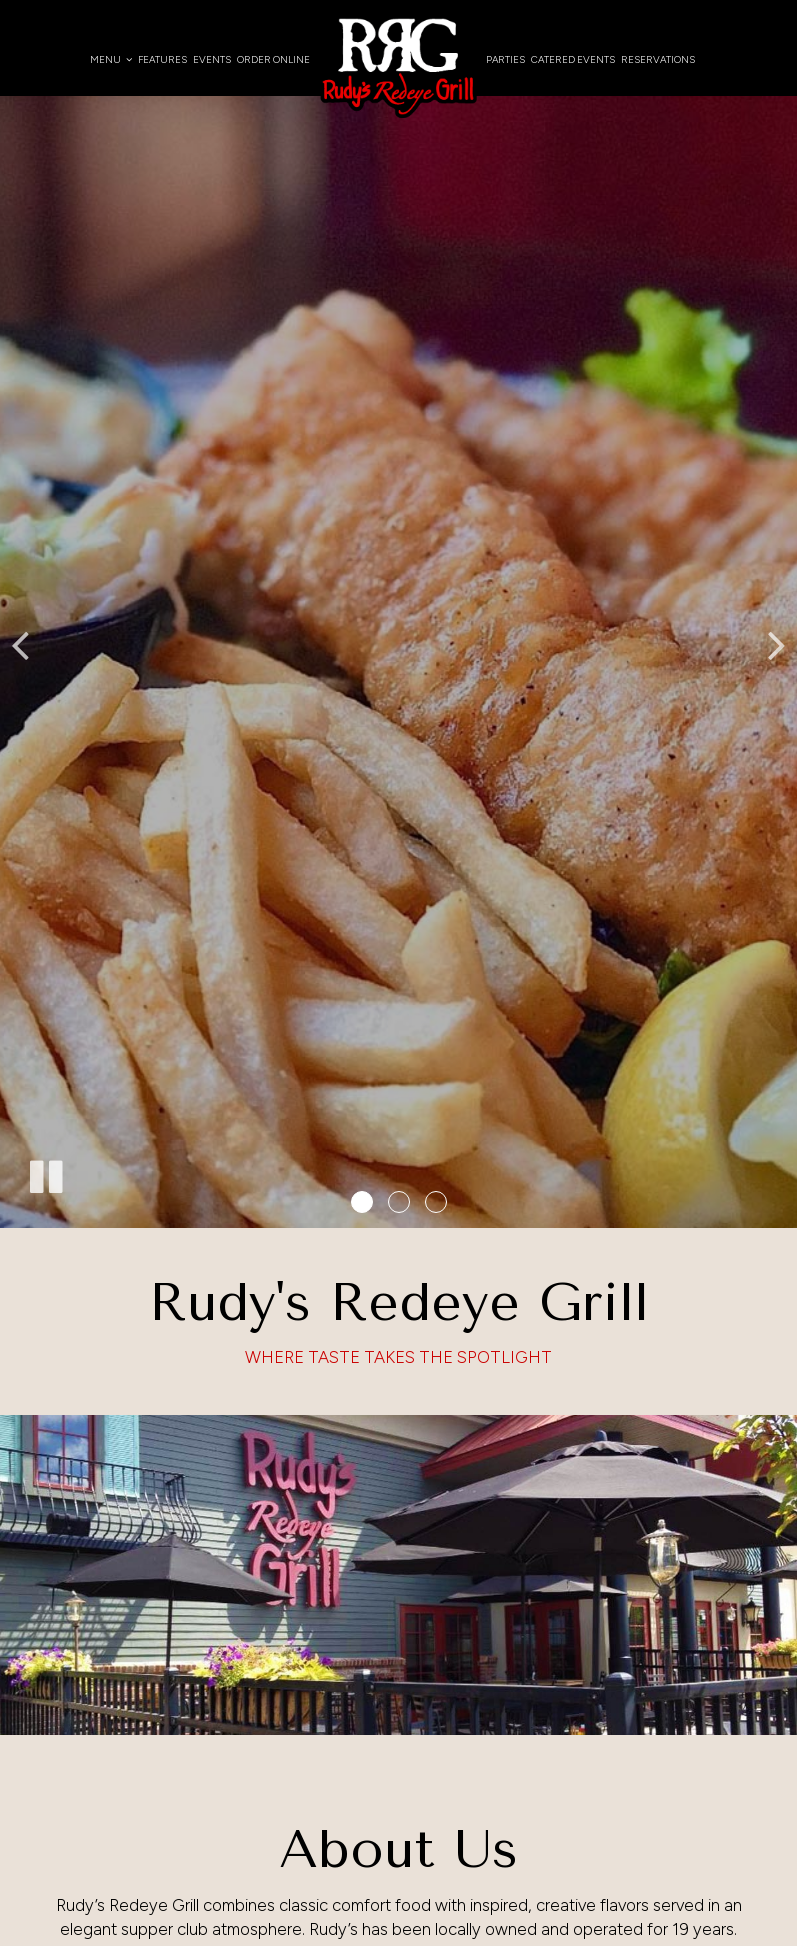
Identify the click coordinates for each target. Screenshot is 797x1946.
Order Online (273, 59)
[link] (398, 66)
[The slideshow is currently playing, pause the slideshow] (45, 1173)
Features (162, 59)
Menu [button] (111, 59)
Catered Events (573, 59)
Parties (505, 59)
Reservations (658, 59)
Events (212, 59)
